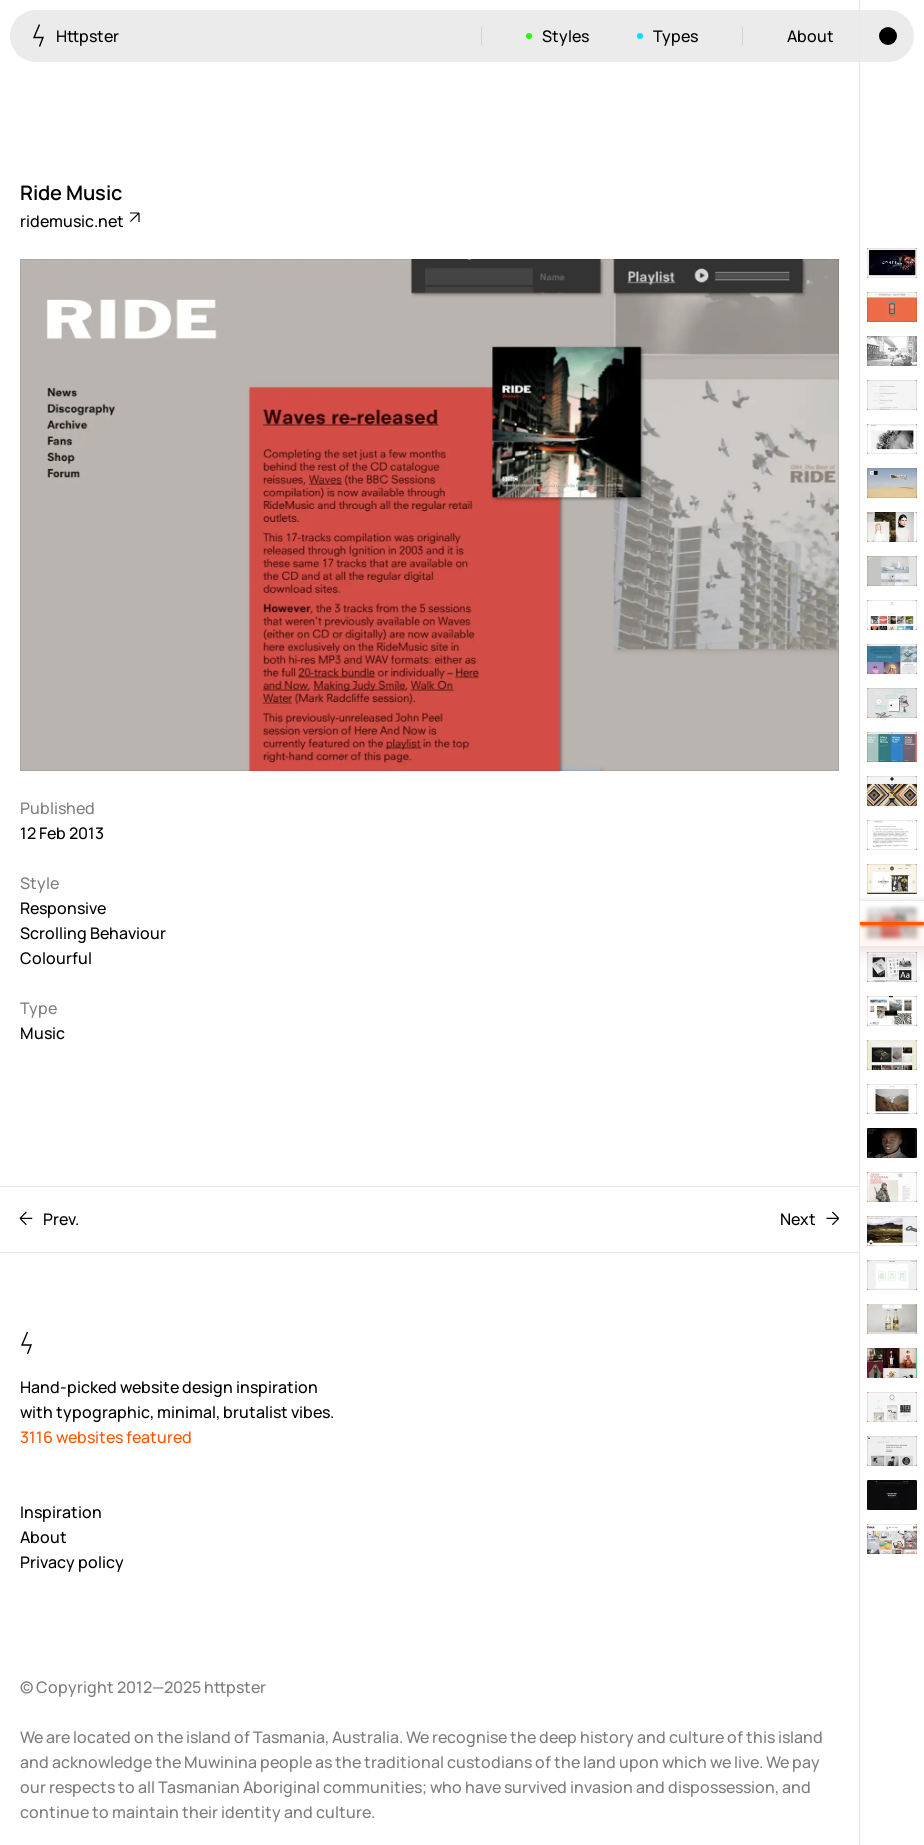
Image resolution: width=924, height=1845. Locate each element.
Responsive (63, 908)
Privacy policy (72, 1562)
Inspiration (61, 1512)
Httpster (75, 35)
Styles (565, 36)
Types (675, 36)
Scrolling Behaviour (93, 933)
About (810, 36)
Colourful (56, 958)
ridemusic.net (79, 221)
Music (42, 1033)
